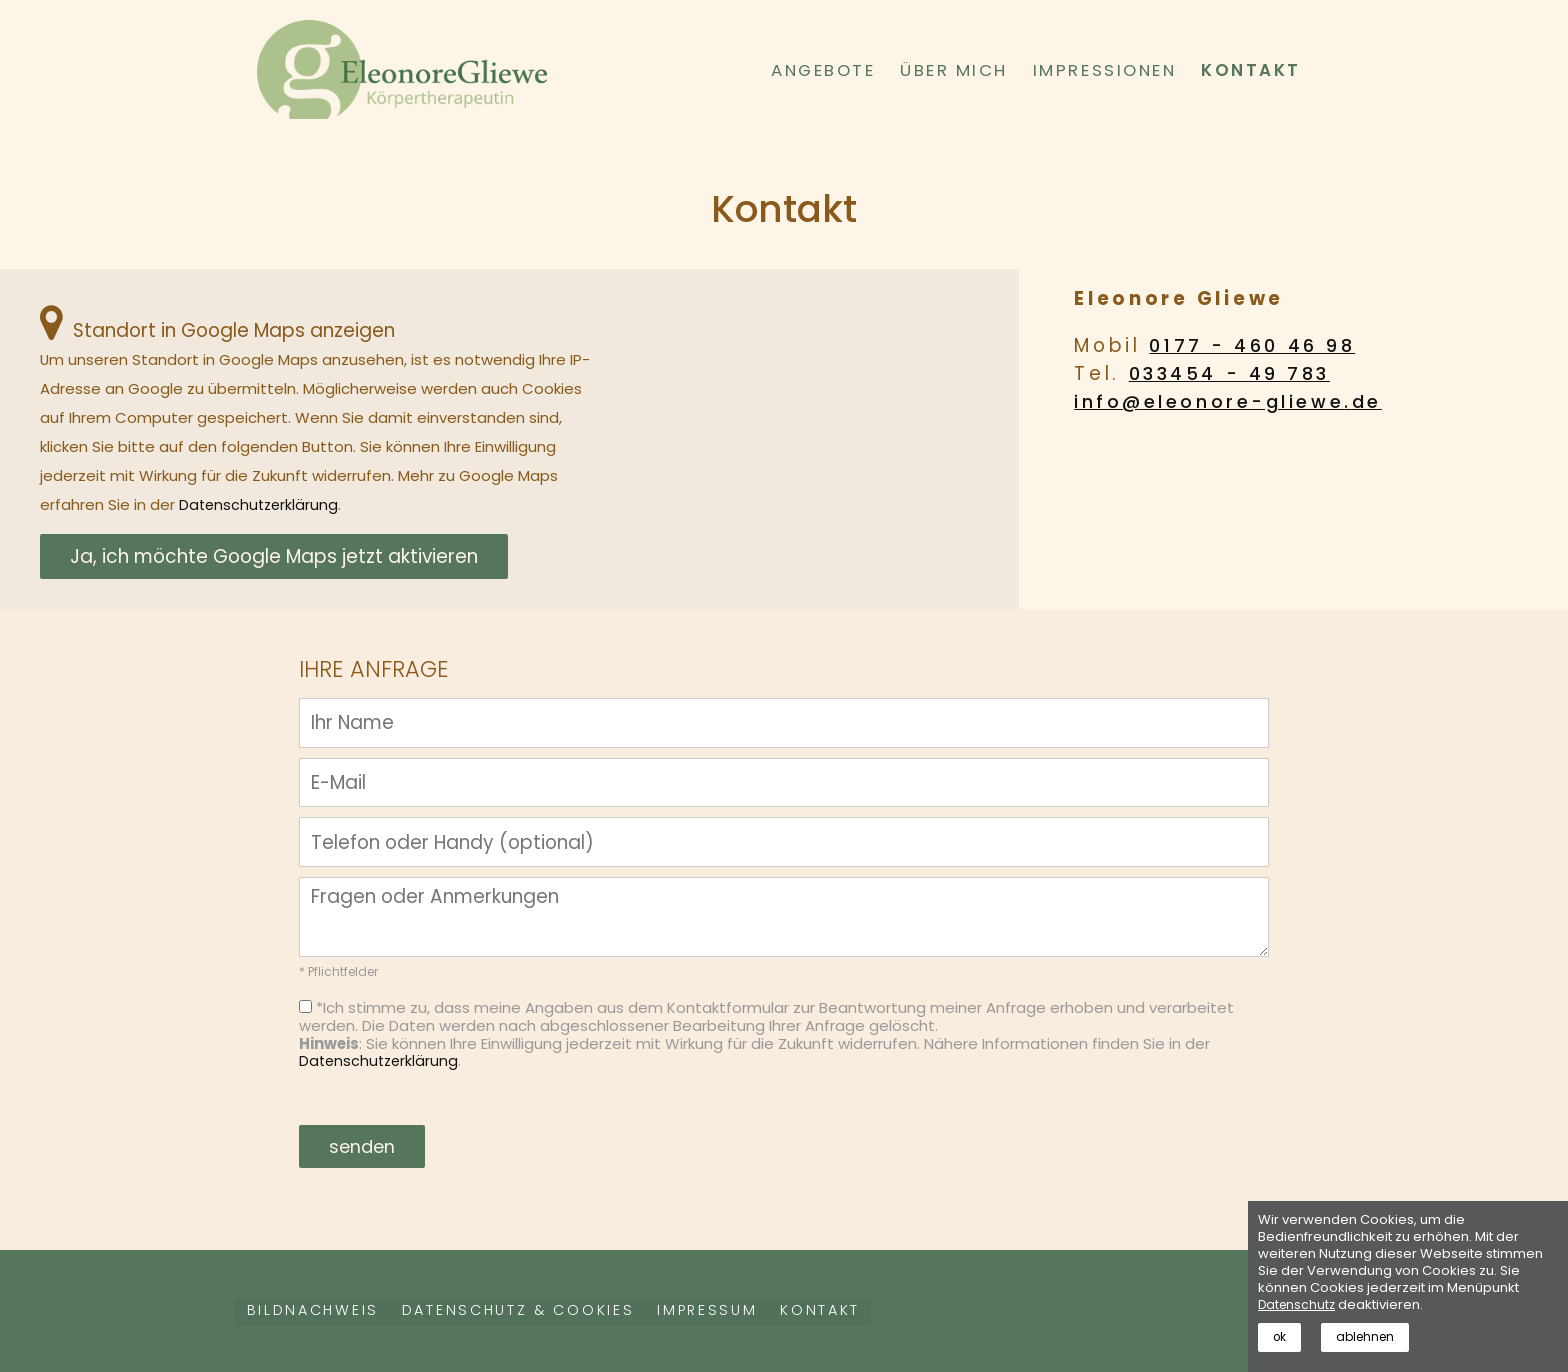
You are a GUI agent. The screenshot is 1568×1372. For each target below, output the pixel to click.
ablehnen (1370, 1335)
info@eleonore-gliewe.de (1236, 401)
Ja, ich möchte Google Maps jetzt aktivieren (274, 556)
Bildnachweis (320, 1311)
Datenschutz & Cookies (549, 1311)
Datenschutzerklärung (261, 504)
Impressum (760, 1311)
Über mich (954, 70)
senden (363, 1146)
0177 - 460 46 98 (1256, 345)
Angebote (823, 70)
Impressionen (1104, 70)
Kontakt (1251, 70)
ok (1281, 1335)
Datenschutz (1298, 1301)
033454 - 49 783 (1234, 373)
